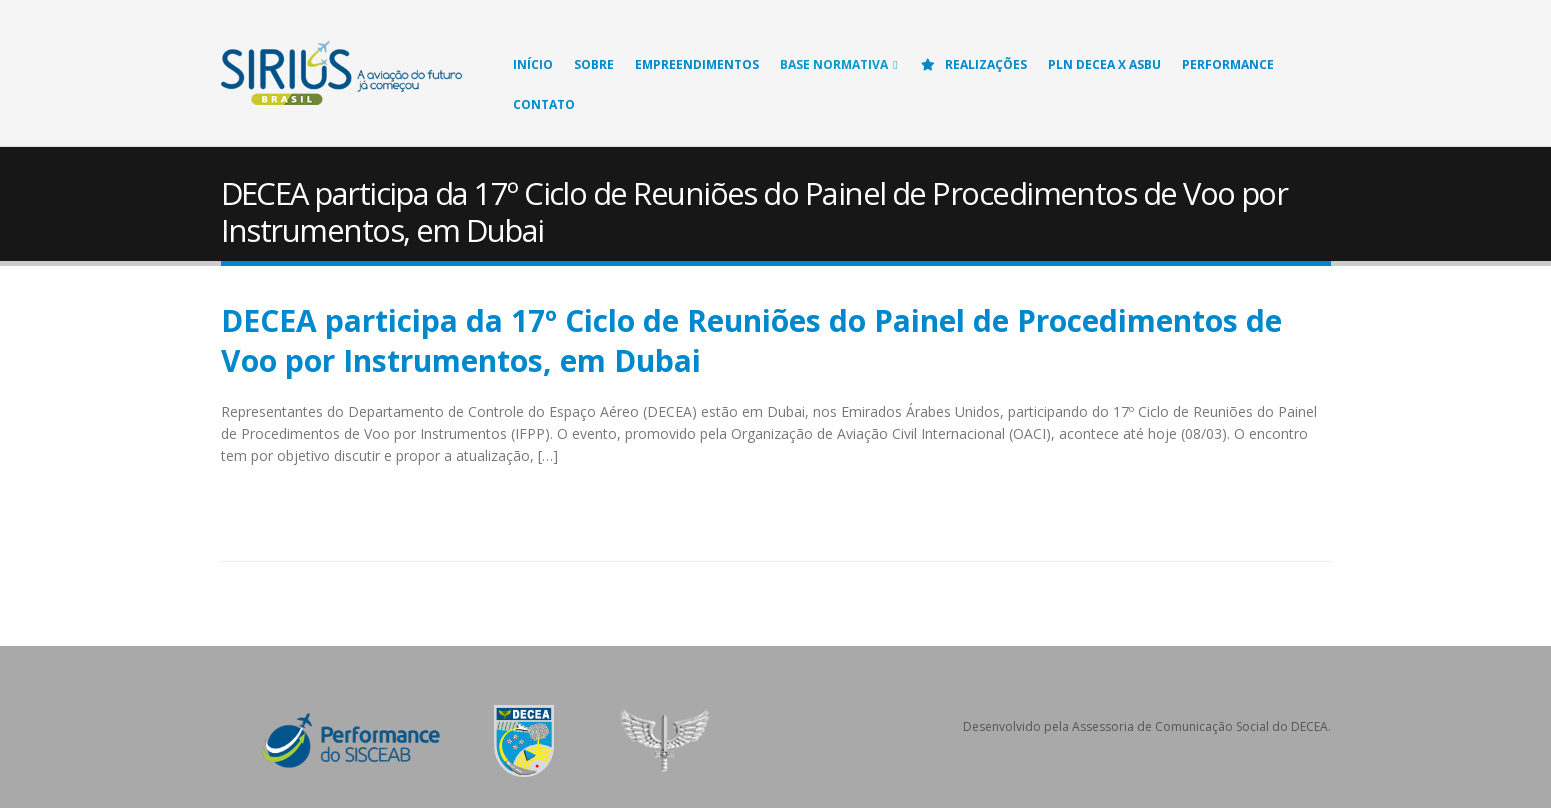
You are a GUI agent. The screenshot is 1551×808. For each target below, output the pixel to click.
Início (533, 64)
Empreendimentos (697, 64)
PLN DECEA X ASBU (1104, 64)
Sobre (594, 64)
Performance (1228, 64)
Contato (544, 104)
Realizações (973, 64)
